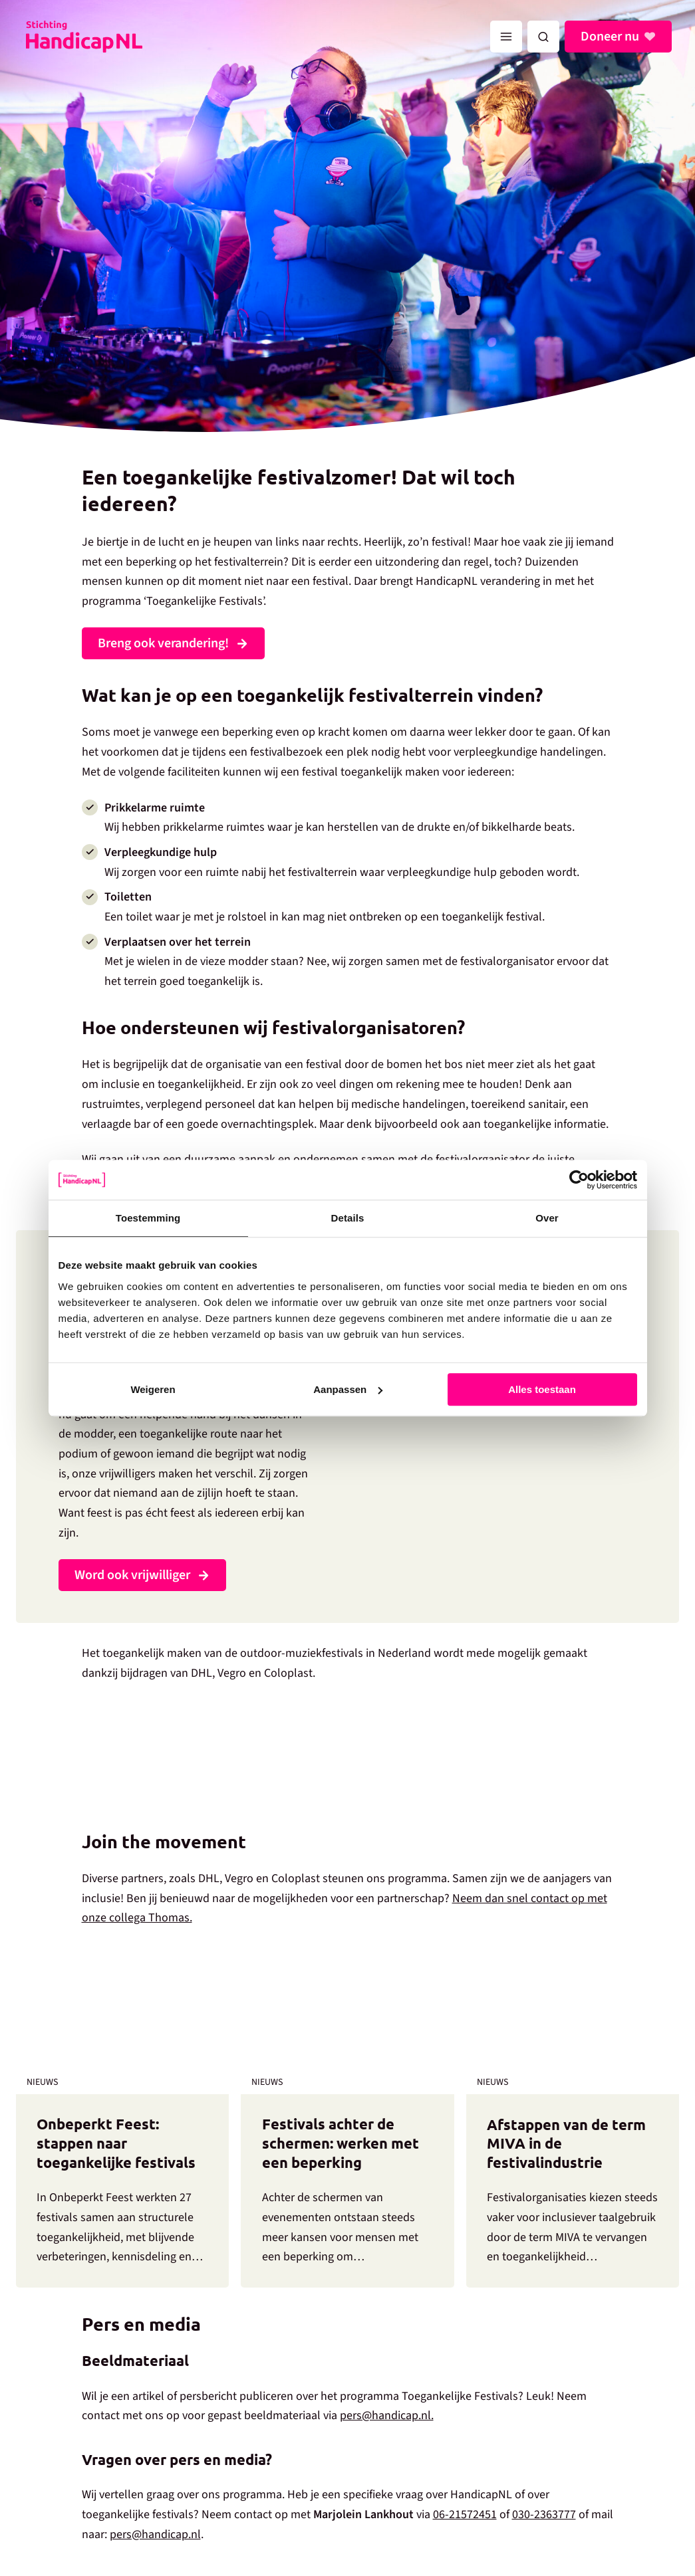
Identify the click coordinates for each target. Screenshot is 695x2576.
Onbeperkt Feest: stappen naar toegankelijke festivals (116, 2143)
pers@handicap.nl (155, 2534)
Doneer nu (610, 36)
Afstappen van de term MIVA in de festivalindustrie (566, 2143)
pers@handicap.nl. (387, 2415)
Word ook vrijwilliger (132, 1575)
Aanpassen (347, 1389)
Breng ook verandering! (163, 643)
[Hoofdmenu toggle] (506, 37)
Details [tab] (347, 1218)
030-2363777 (544, 2514)
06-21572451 (465, 2514)
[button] (543, 37)
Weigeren (152, 1389)
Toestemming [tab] (148, 1218)
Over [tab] (547, 1218)
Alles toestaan (542, 1389)
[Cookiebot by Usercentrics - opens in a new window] (579, 1180)
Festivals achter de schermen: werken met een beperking (340, 2143)
